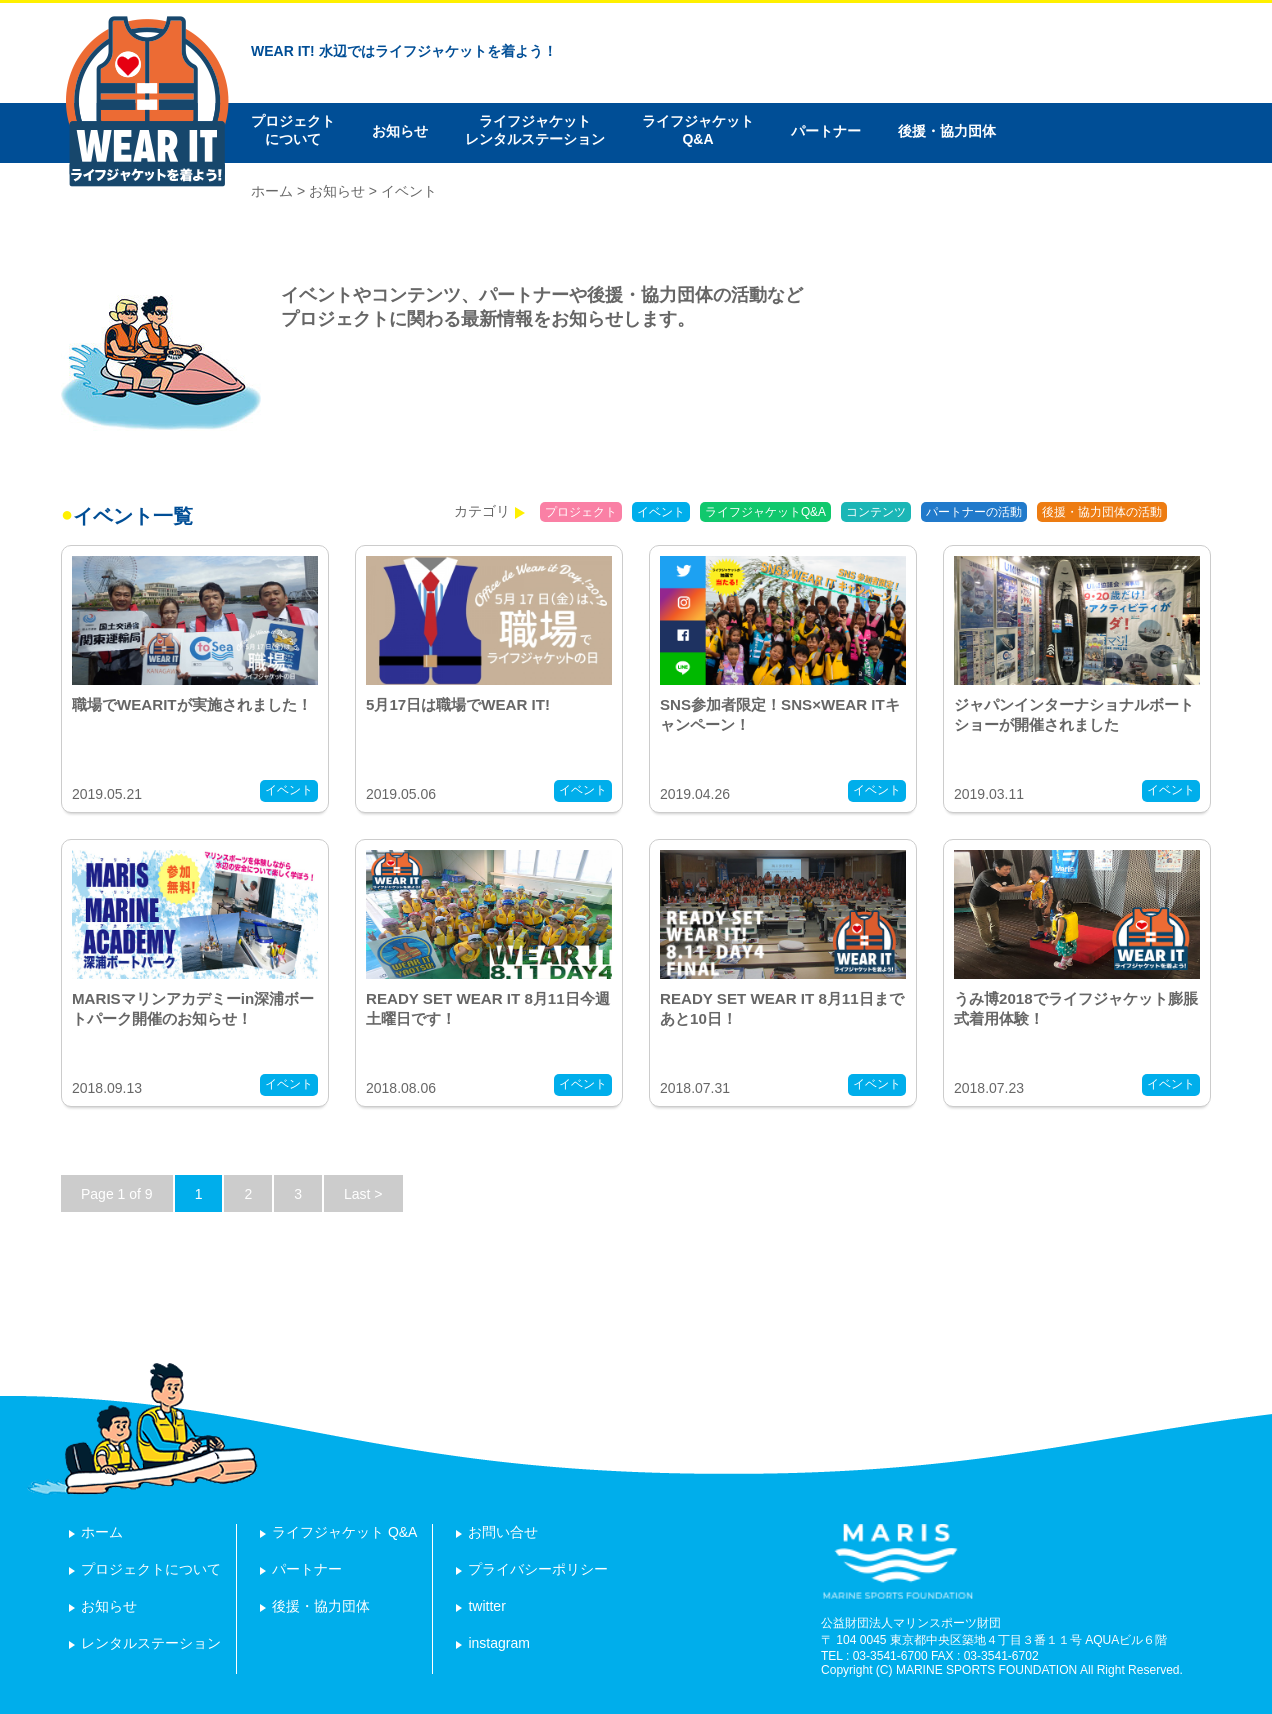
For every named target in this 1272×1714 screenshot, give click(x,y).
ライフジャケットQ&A (698, 130)
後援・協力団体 (947, 131)
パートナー (826, 131)
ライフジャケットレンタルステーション (535, 130)
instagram (498, 1643)
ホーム (272, 191)
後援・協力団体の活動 (1102, 512)
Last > (363, 1194)
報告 (1194, 512)
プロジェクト (581, 512)
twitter (486, 1606)
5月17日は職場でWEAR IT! (458, 704)
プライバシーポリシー (538, 1569)
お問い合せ (503, 1532)
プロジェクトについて (293, 130)
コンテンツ (876, 512)
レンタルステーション (151, 1643)
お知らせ (400, 131)
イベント (661, 512)
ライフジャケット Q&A (344, 1532)
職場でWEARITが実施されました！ (192, 704)
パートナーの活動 (974, 512)
